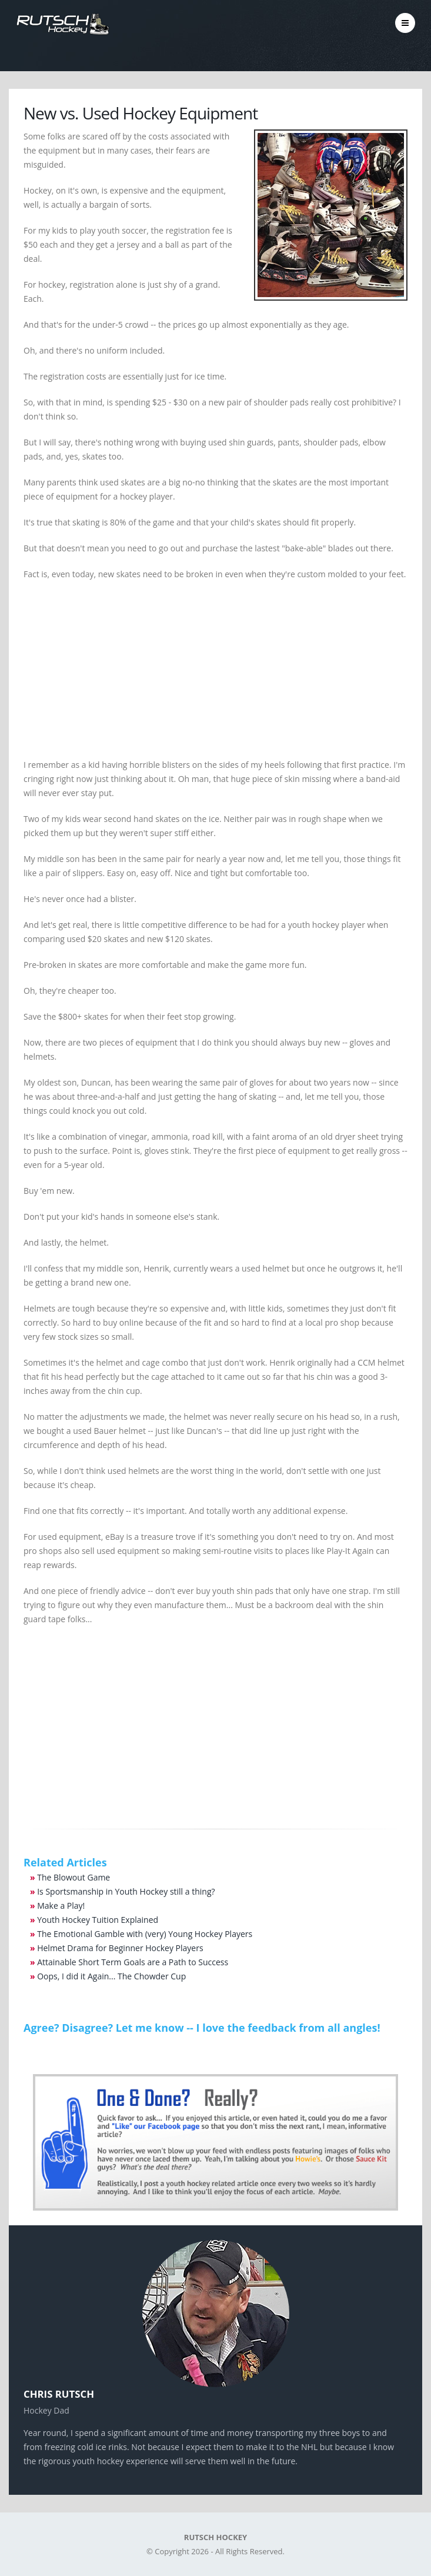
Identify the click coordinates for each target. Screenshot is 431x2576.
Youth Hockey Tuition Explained (97, 1919)
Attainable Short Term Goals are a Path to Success (132, 1962)
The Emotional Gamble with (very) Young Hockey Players (144, 1933)
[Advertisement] (215, 675)
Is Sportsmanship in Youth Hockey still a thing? (126, 1891)
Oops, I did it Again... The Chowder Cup (111, 1976)
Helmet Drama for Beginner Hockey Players (120, 1947)
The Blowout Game (73, 1877)
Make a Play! (61, 1905)
